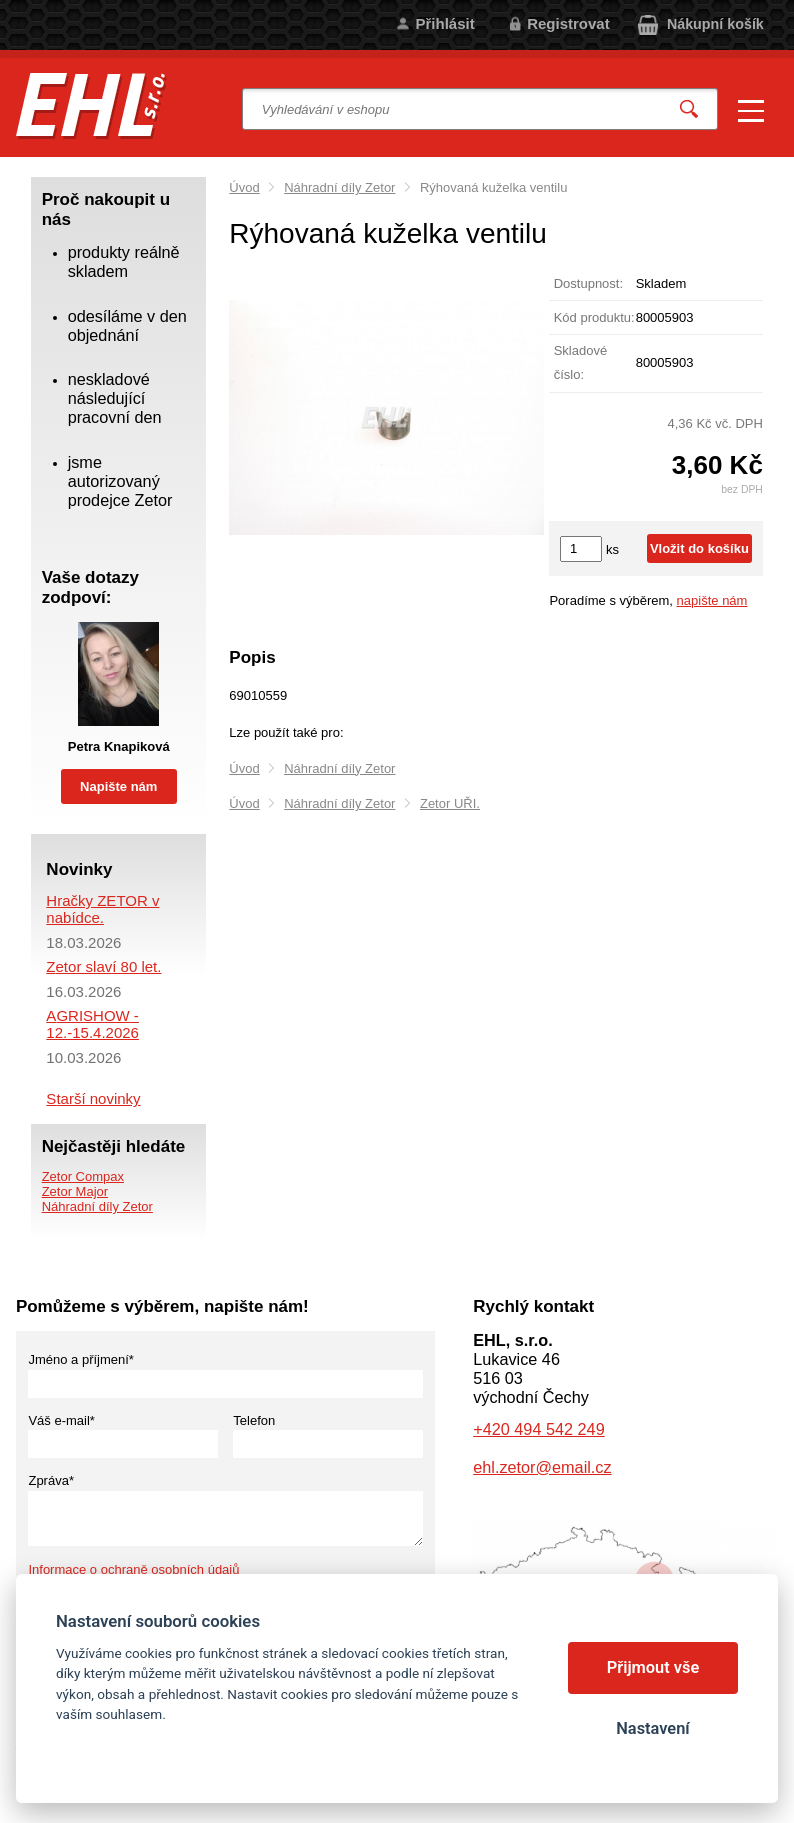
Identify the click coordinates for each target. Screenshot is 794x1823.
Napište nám (118, 786)
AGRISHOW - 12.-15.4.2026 (92, 1024)
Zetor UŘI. (450, 803)
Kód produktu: (594, 317)
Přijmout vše (653, 1667)
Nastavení (652, 1728)
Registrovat (568, 23)
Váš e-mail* (61, 1420)
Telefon (254, 1420)
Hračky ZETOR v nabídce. (102, 909)
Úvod (244, 187)
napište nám (712, 600)
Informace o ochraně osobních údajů (133, 1569)
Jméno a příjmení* (81, 1359)
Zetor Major (75, 1191)
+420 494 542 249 (538, 1429)
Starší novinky (93, 1098)
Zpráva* (51, 1480)
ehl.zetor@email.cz (542, 1467)
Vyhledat (689, 109)
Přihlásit (444, 23)
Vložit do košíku (699, 548)
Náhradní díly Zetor (339, 187)
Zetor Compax (83, 1176)
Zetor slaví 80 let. (103, 966)
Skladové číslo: (580, 362)
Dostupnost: (588, 283)
